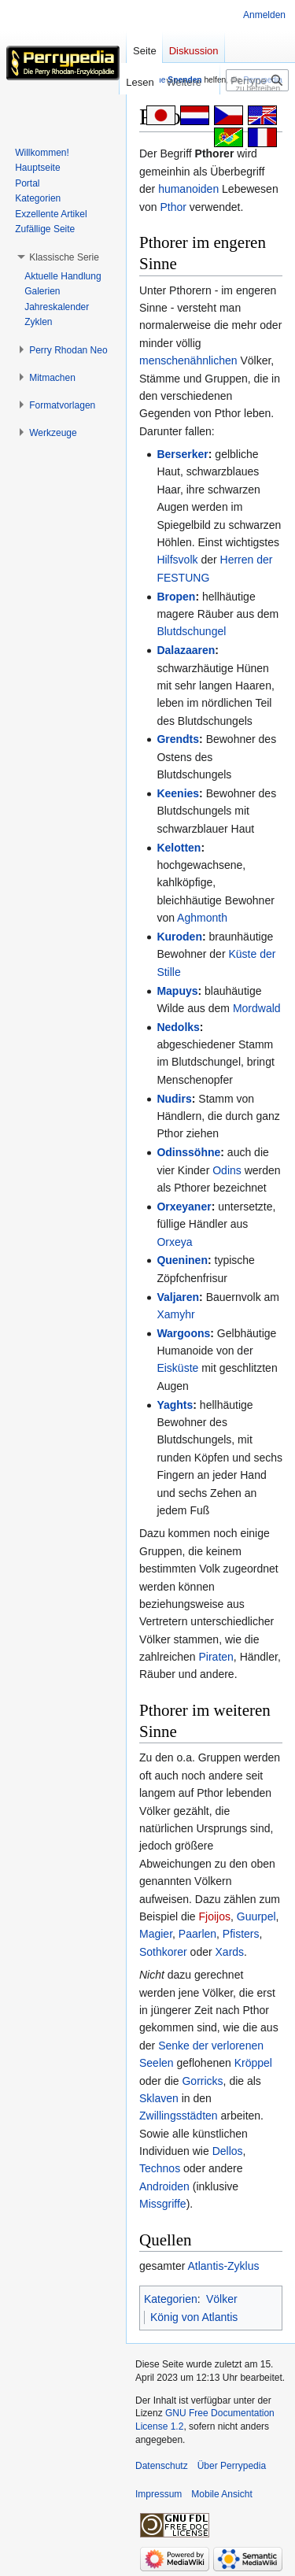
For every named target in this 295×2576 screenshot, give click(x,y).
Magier (155, 1933)
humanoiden (188, 189)
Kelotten (179, 847)
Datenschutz (161, 2465)
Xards (230, 1952)
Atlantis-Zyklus (223, 2266)
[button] (64, 257)
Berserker (182, 454)
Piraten (216, 1656)
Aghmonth (202, 917)
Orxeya (174, 1242)
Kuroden (179, 936)
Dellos (227, 2151)
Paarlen (197, 1933)
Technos (159, 2168)
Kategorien (170, 2299)
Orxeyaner (184, 1206)
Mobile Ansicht (221, 2494)
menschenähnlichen (188, 360)
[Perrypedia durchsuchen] (257, 80)
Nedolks (178, 1027)
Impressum (158, 2494)
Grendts (178, 739)
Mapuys (177, 991)
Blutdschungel (191, 631)
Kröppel (253, 2063)
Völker (222, 2299)
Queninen (182, 1260)
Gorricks (202, 2081)
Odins (227, 1170)
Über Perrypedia (231, 2465)
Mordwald (257, 1008)
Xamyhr (175, 1314)
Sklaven (159, 2098)
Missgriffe (162, 2203)
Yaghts (175, 1405)
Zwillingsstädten (178, 2115)
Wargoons (183, 1333)
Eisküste (177, 1368)
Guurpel (256, 1916)
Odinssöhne (188, 1152)
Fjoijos (214, 1916)
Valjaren (178, 1297)
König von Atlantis (194, 2317)
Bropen (176, 596)
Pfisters (241, 1933)
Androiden (164, 2186)
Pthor (173, 207)
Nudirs (174, 1098)
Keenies (178, 793)
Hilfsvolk (177, 559)
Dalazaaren (186, 650)
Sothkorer (163, 1952)
